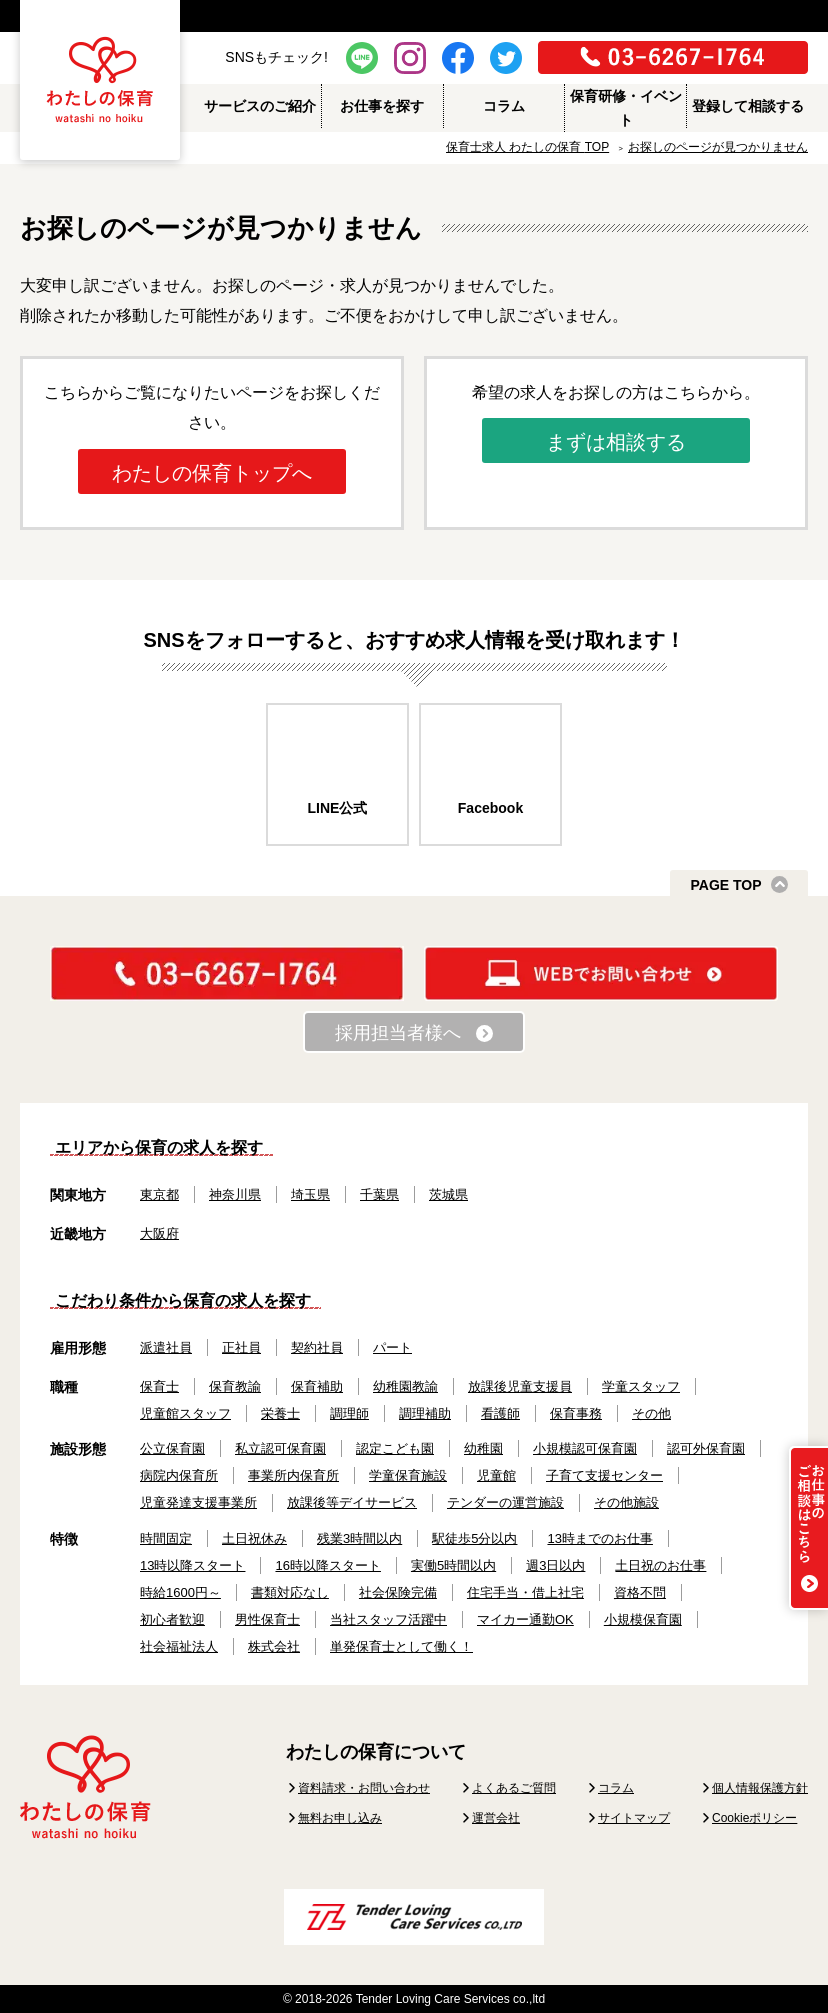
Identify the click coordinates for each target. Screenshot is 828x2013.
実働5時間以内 (453, 1565)
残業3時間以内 (359, 1538)
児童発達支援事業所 (198, 1502)
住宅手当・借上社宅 (525, 1592)
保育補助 (317, 1386)
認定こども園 (395, 1448)
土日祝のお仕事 (660, 1565)
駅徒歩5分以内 (474, 1538)
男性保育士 (267, 1619)
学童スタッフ (641, 1386)
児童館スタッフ (185, 1413)
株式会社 (274, 1646)
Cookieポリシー (754, 1818)
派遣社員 (166, 1347)
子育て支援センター (604, 1475)
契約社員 (317, 1347)
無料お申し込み (340, 1818)
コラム (616, 1788)
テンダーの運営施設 (505, 1502)
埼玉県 (310, 1194)
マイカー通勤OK (525, 1619)
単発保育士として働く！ (401, 1646)
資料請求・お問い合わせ (364, 1788)
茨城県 (448, 1194)
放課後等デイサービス (352, 1502)
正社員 (241, 1347)
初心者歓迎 (172, 1619)
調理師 (349, 1413)
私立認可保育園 (280, 1448)
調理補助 (425, 1413)
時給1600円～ (180, 1592)
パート (392, 1347)
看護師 (500, 1413)
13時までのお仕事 (599, 1538)
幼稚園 (483, 1448)
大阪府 (159, 1233)
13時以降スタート (192, 1565)
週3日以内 (555, 1565)
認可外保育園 (706, 1448)
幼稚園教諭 (405, 1386)
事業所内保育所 (293, 1475)
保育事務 (576, 1413)
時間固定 (166, 1538)
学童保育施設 (408, 1475)
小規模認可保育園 (585, 1448)
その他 (651, 1413)
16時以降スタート (327, 1565)
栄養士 (280, 1413)
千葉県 (379, 1194)
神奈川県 (235, 1194)
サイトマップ (634, 1818)
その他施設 (626, 1502)
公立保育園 (172, 1448)
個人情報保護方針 (760, 1788)
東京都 (159, 1194)
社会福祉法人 (179, 1646)
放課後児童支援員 (520, 1386)
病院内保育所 (179, 1475)
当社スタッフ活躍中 (388, 1619)
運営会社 (496, 1818)
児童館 (496, 1475)
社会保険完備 (398, 1592)
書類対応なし (290, 1592)
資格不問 (640, 1592)
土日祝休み (254, 1538)
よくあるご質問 (514, 1788)
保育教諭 (235, 1386)
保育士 (159, 1386)
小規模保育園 (643, 1619)
